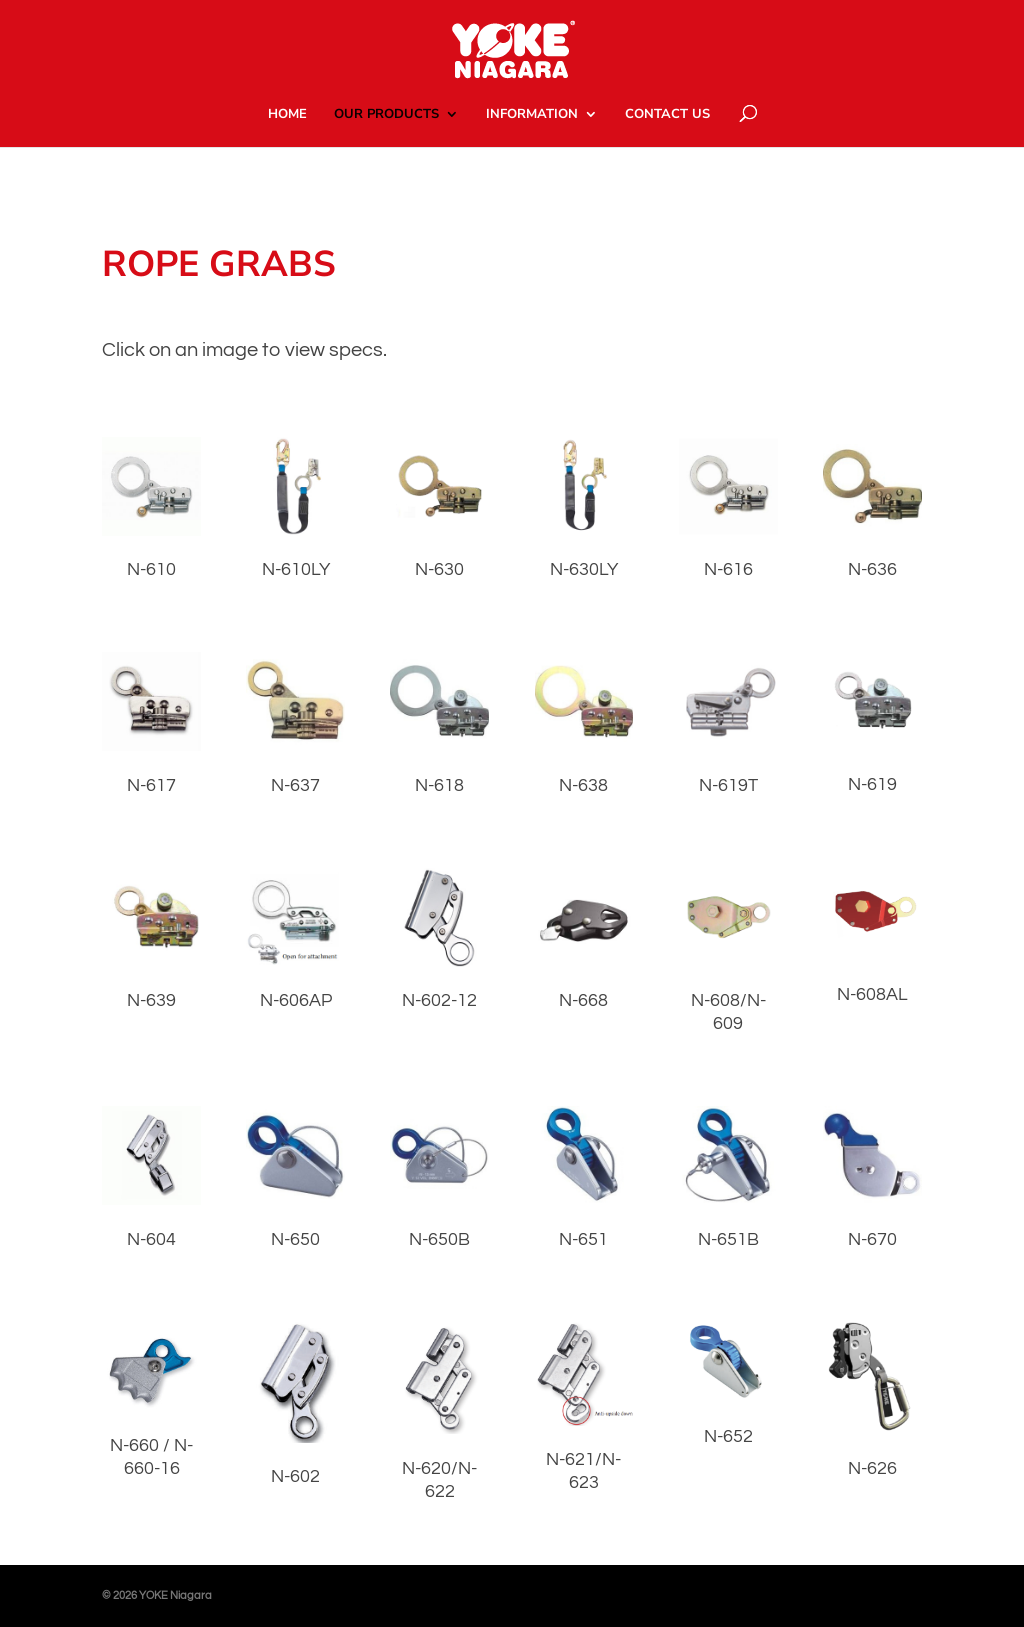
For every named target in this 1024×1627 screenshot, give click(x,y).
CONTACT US (667, 115)
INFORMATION (532, 115)
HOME (287, 115)
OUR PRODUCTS (386, 115)
